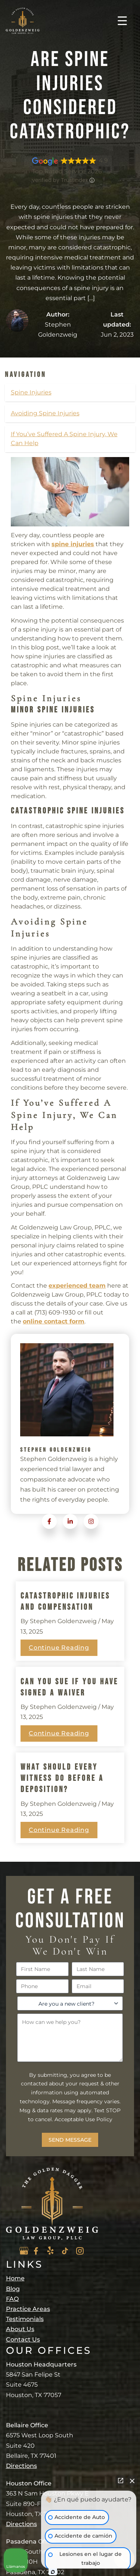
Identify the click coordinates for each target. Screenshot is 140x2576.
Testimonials (25, 2319)
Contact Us (23, 2339)
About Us (20, 2329)
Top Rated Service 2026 (67, 171)
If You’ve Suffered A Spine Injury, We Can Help (64, 439)
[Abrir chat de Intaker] (53, 2572)
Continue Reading (59, 1647)
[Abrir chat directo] (120, 2480)
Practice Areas (28, 2308)
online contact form (53, 1321)
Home (15, 2278)
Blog (13, 2288)
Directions (21, 2465)
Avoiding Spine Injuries (45, 413)
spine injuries (73, 544)
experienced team (77, 1285)
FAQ (12, 2298)
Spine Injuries (31, 392)
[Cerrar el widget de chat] (132, 2480)
